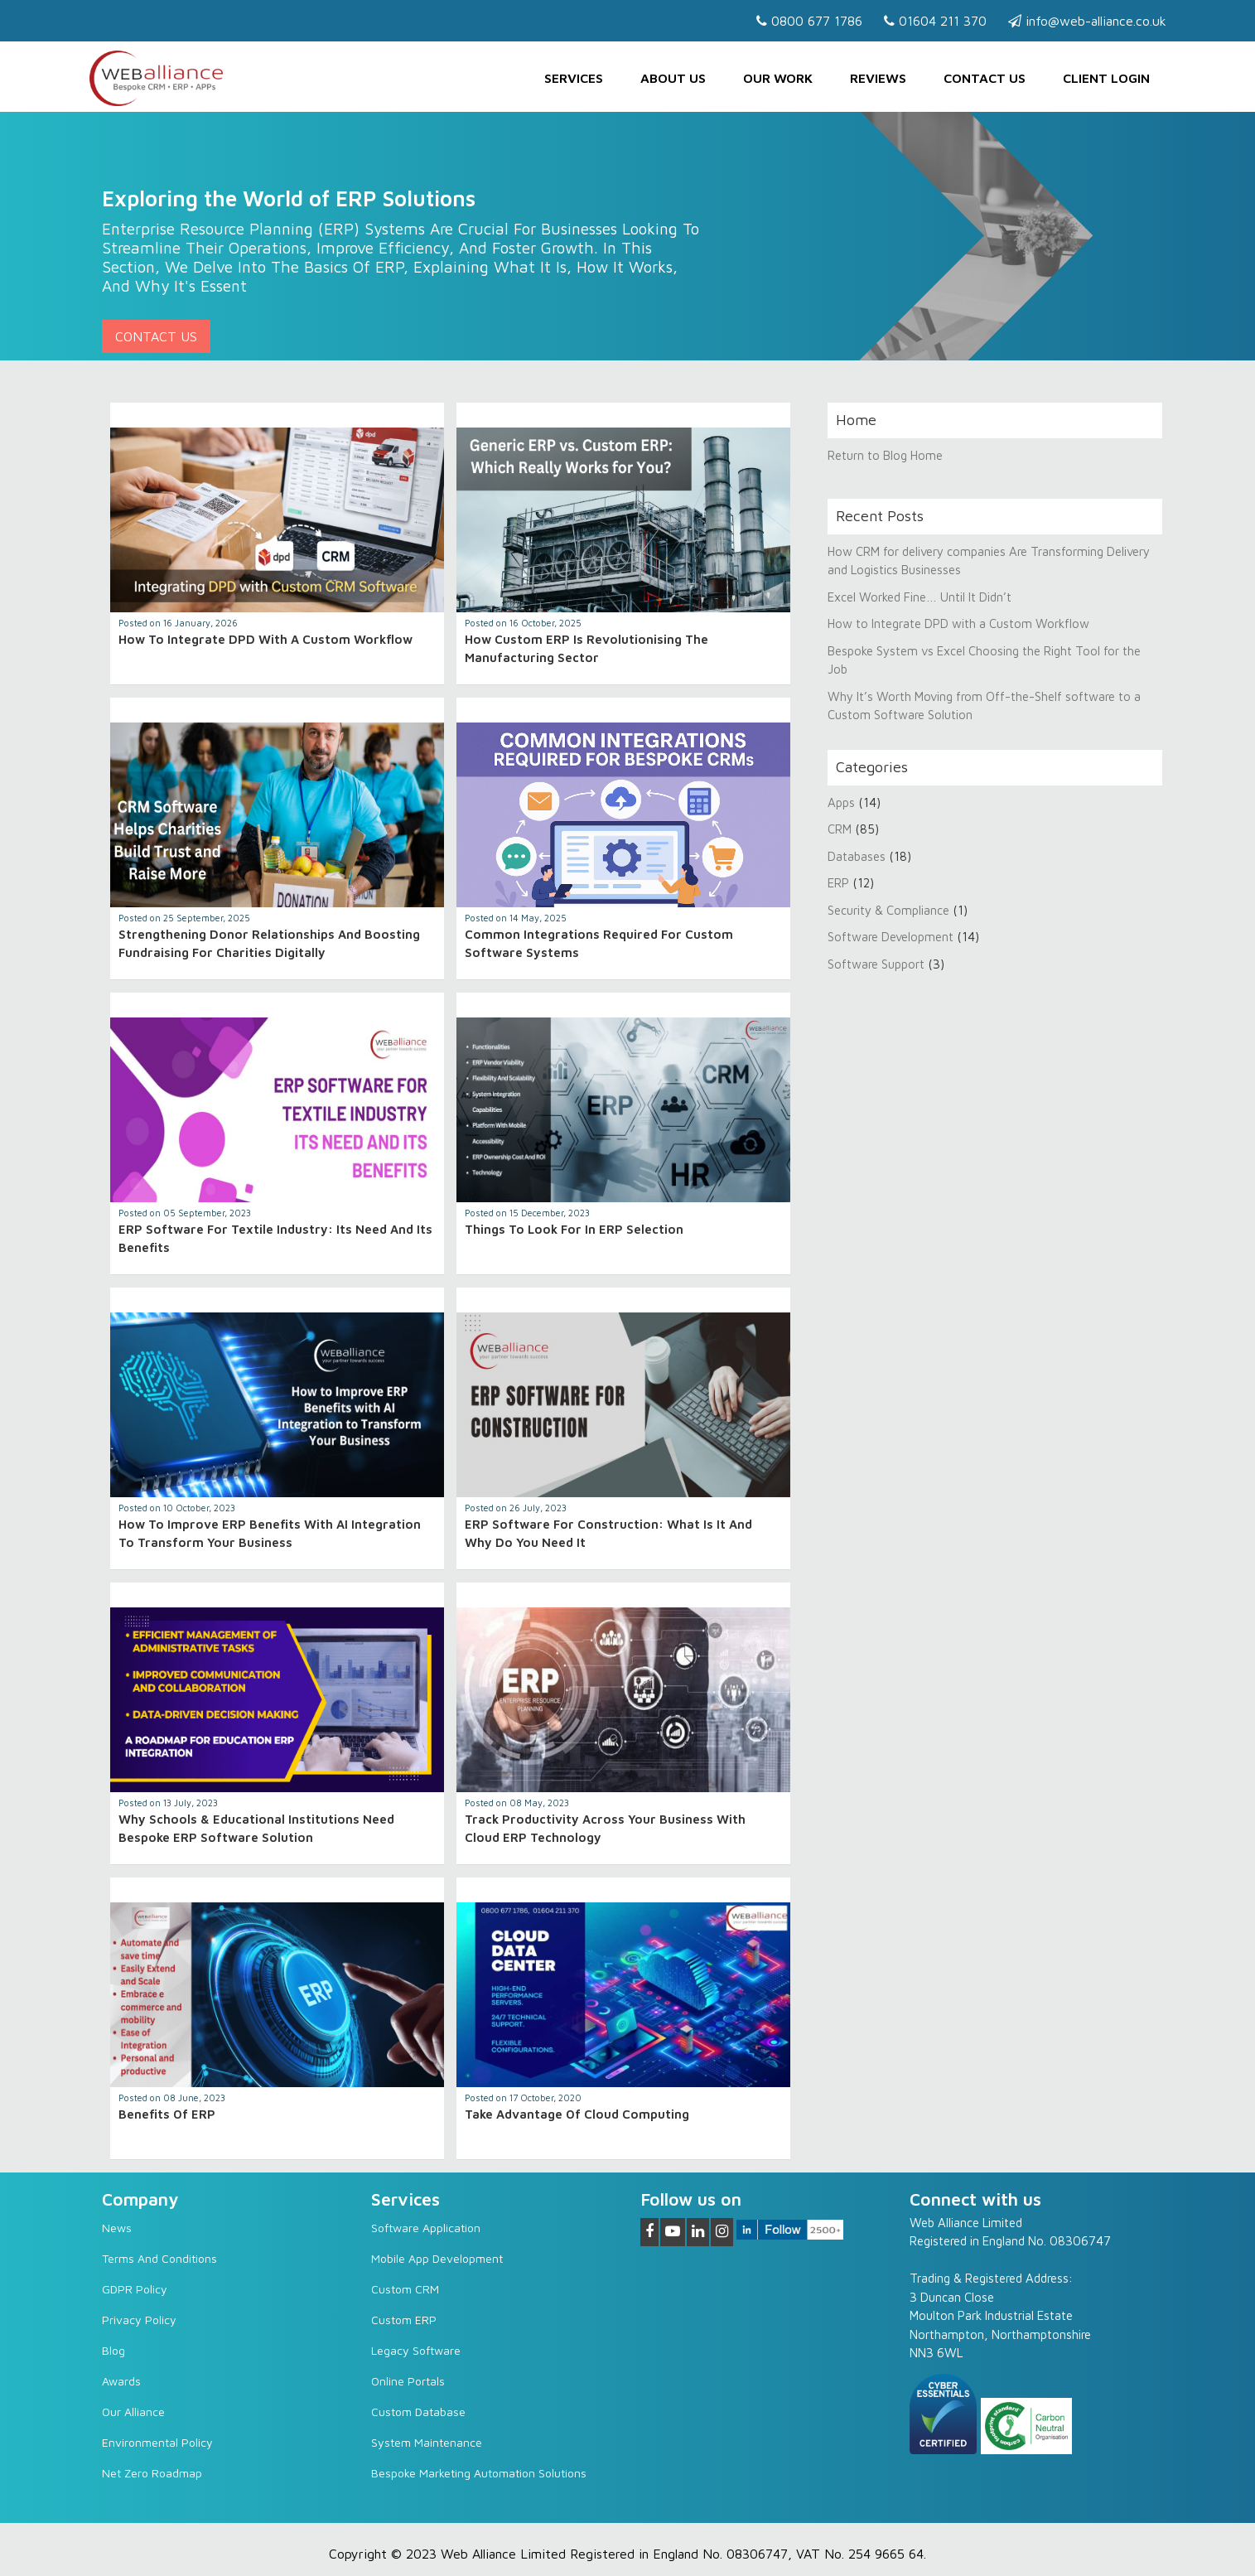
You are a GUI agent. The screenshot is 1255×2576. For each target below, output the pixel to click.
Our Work (778, 77)
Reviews (878, 77)
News (117, 2228)
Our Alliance (133, 2411)
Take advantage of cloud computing (577, 2114)
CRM (841, 829)
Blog (113, 2350)
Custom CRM (405, 2289)
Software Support (876, 964)
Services (573, 77)
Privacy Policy (139, 2320)
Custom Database (418, 2411)
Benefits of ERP (166, 2114)
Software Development (890, 937)
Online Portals (408, 2381)
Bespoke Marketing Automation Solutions (478, 2473)
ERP (838, 883)
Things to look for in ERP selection (574, 1229)
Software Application (425, 2228)
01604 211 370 (935, 20)
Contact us (985, 77)
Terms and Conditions (159, 2258)
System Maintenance (426, 2442)
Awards (121, 2381)
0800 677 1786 (809, 20)
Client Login (1106, 77)
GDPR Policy (134, 2289)
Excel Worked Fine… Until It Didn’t (919, 597)
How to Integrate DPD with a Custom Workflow (265, 639)
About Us (673, 77)
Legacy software (416, 2350)
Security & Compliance (888, 910)
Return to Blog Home (885, 455)
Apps (841, 802)
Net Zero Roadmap (152, 2473)
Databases (857, 856)
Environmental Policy (157, 2442)
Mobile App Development (437, 2258)
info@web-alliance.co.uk (1087, 20)
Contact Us (156, 336)
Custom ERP (404, 2320)
